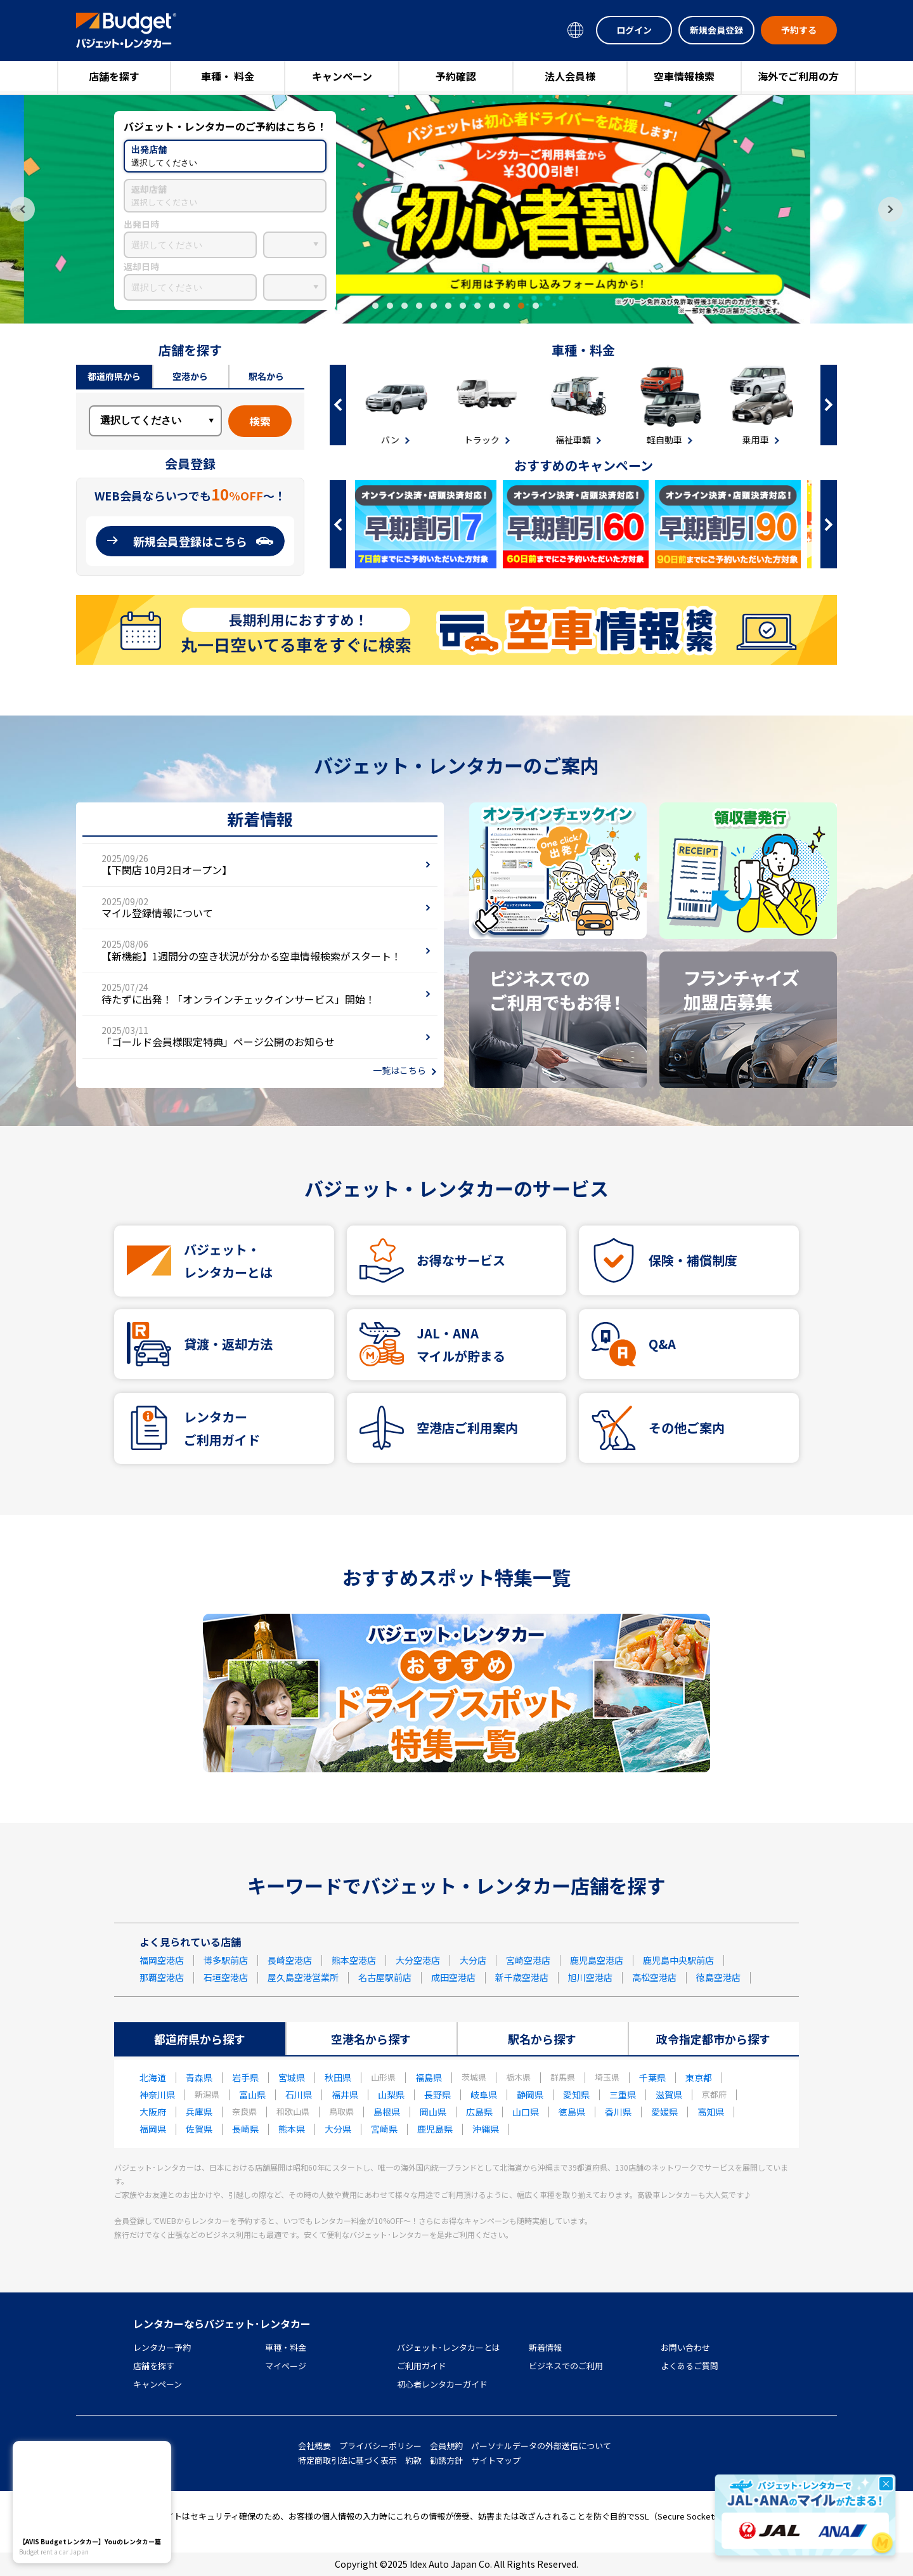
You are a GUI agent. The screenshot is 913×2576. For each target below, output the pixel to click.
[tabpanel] (456, 209)
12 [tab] (536, 306)
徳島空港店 (718, 1977)
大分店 (473, 1960)
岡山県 (433, 2111)
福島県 (428, 2077)
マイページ (285, 2366)
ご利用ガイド (421, 2366)
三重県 (622, 2094)
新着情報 (545, 2347)
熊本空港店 (354, 1960)
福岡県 (152, 2128)
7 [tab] (463, 306)
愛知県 (576, 2094)
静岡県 (530, 2094)
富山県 (252, 2094)
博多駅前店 (226, 1960)
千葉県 (652, 2077)
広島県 (479, 2111)
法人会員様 (570, 76)
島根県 (386, 2111)
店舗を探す (114, 76)
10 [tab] (506, 306)
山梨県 (391, 2094)
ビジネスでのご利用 (566, 2366)
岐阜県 (483, 2094)
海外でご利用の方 (798, 76)
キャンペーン (342, 76)
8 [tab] (477, 306)
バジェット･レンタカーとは (448, 2347)
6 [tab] (448, 306)
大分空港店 (418, 1960)
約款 (413, 2460)
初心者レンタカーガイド (442, 2384)
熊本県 (291, 2128)
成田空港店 (453, 1977)
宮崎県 (384, 2128)
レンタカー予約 (162, 2347)
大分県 (338, 2128)
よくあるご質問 (689, 2366)
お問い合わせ (685, 2347)
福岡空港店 (161, 1960)
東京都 (698, 2077)
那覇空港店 (161, 1977)
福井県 (345, 2094)
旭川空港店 (590, 1977)
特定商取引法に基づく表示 (347, 2460)
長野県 (437, 2094)
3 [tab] (404, 306)
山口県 (525, 2111)
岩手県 (245, 2077)
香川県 (618, 2111)
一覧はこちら (399, 1070)
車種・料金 (285, 2347)
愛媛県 (664, 2111)
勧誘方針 (446, 2460)
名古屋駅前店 (384, 1977)
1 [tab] (375, 306)
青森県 (199, 2077)
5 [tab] (434, 306)
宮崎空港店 (528, 1960)
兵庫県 (199, 2111)
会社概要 (314, 2446)
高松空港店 (654, 1977)
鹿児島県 (435, 2128)
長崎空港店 (290, 1960)
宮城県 (291, 2077)
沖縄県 (485, 2128)
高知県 (710, 2111)
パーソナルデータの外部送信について (541, 2446)
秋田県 (338, 2077)
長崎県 (245, 2128)
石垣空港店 (226, 1977)
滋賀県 (669, 2094)
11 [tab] (521, 306)
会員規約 (446, 2446)
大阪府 (152, 2111)
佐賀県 (199, 2128)
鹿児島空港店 (596, 1960)
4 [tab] (419, 306)
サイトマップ (496, 2460)
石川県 (298, 2094)
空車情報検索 (684, 76)
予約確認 (456, 76)
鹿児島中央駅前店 (678, 1960)
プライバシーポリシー (380, 2446)
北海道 (152, 2077)
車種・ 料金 (227, 76)
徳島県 (572, 2111)
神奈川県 (157, 2094)
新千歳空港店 (521, 1977)
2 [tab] (390, 306)
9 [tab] (492, 306)
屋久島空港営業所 (303, 1977)
